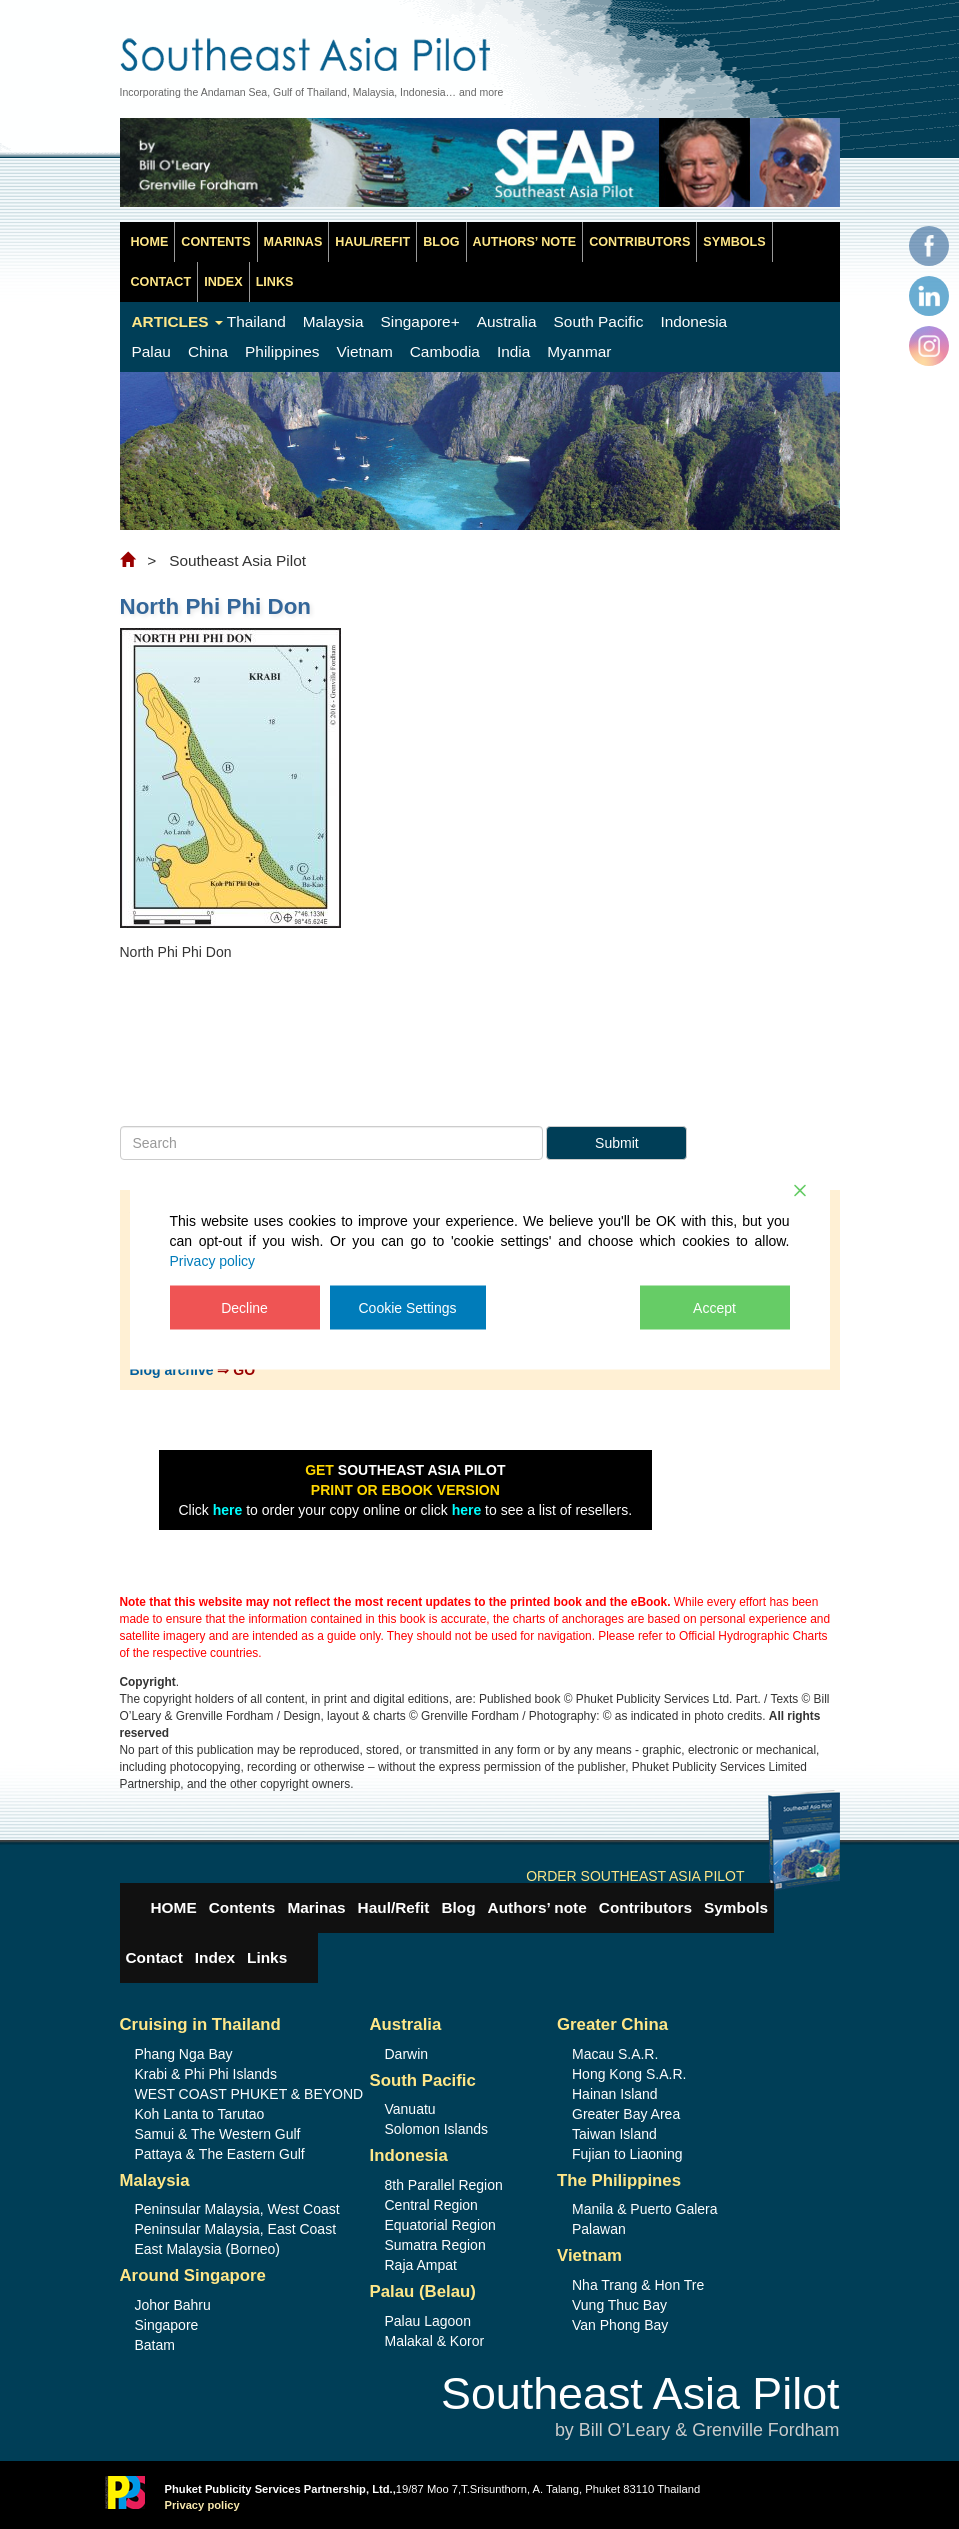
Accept (714, 1307)
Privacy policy (213, 1260)
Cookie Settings (408, 1307)
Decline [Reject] (244, 1307)
